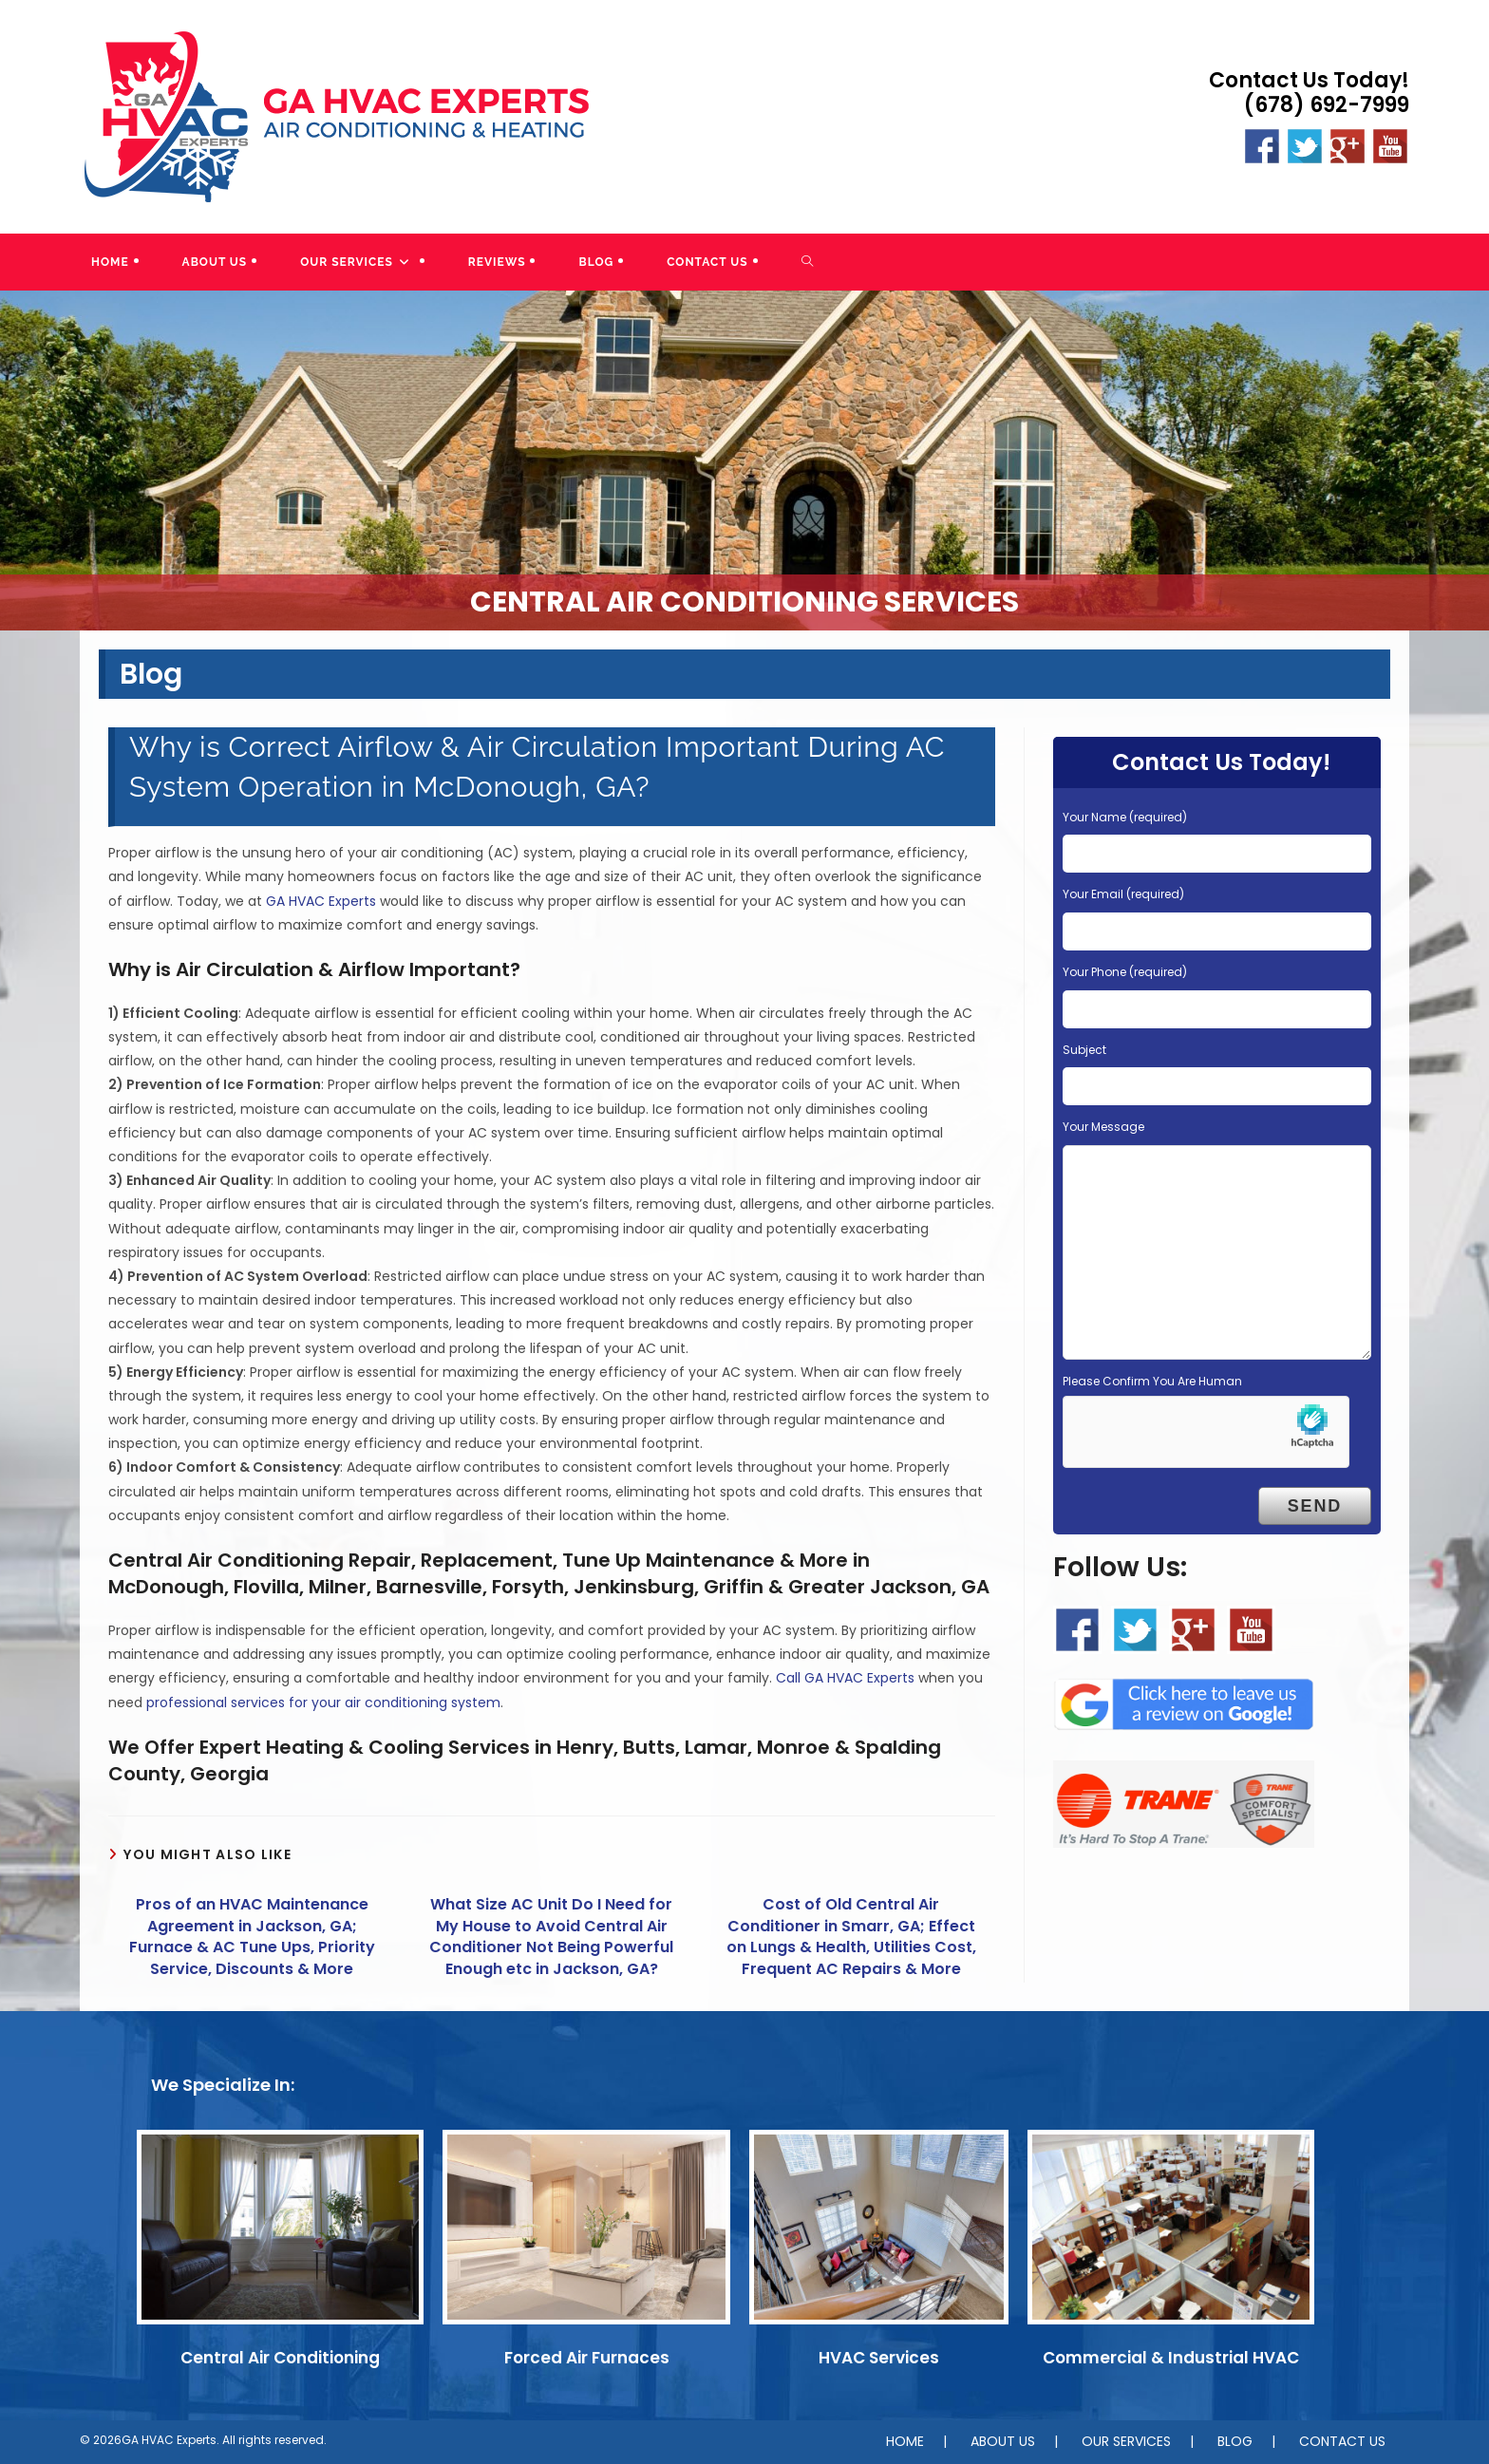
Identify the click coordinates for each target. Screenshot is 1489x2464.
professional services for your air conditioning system (323, 1702)
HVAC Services (879, 2357)
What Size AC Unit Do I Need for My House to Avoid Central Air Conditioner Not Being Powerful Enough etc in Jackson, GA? (551, 1936)
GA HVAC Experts (321, 901)
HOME (905, 2441)
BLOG (1235, 2441)
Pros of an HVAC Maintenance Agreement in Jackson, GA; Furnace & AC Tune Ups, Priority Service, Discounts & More (252, 1936)
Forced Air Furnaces (586, 2357)
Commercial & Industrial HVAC (1171, 2357)
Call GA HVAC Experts (845, 1677)
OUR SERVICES (1126, 2441)
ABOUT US (1003, 2441)
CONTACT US (1342, 2441)
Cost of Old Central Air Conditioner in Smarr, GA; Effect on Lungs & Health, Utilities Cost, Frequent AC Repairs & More (851, 1936)
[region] (744, 460)
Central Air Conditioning (280, 2357)
